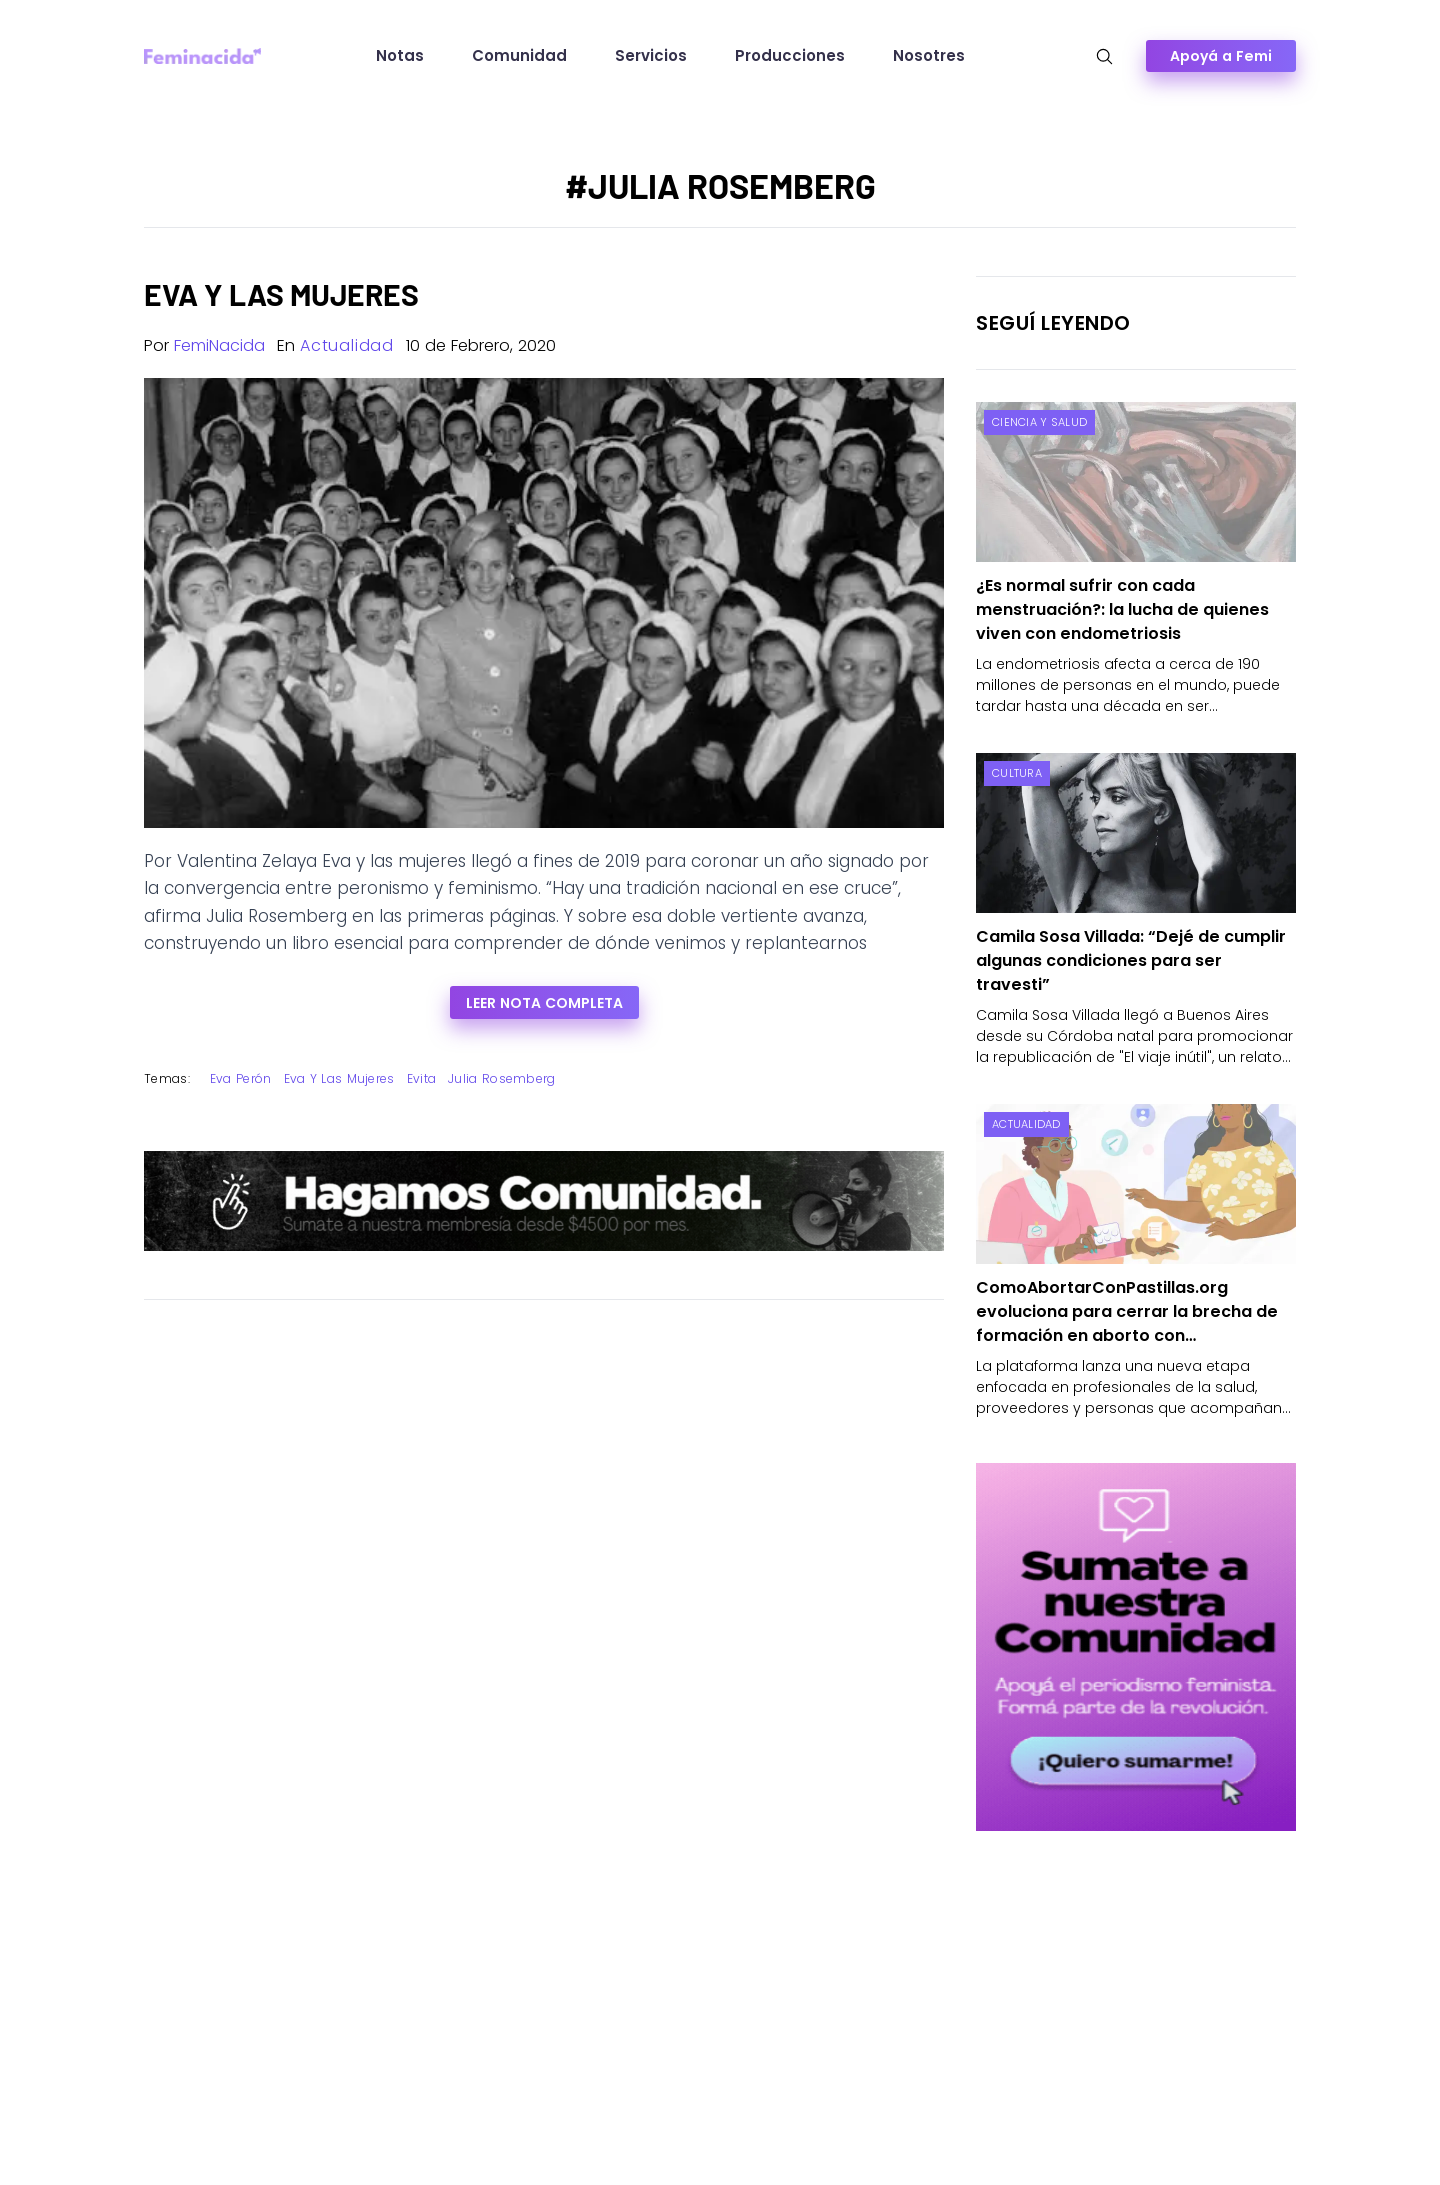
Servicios (651, 55)
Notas (400, 55)
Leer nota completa (544, 1003)
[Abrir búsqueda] (1104, 56)
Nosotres (929, 55)
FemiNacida (219, 345)
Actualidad (347, 345)
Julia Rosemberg (502, 1078)
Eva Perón (241, 1078)
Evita (422, 1078)
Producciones (790, 55)
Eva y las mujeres (339, 1078)
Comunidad (519, 55)
